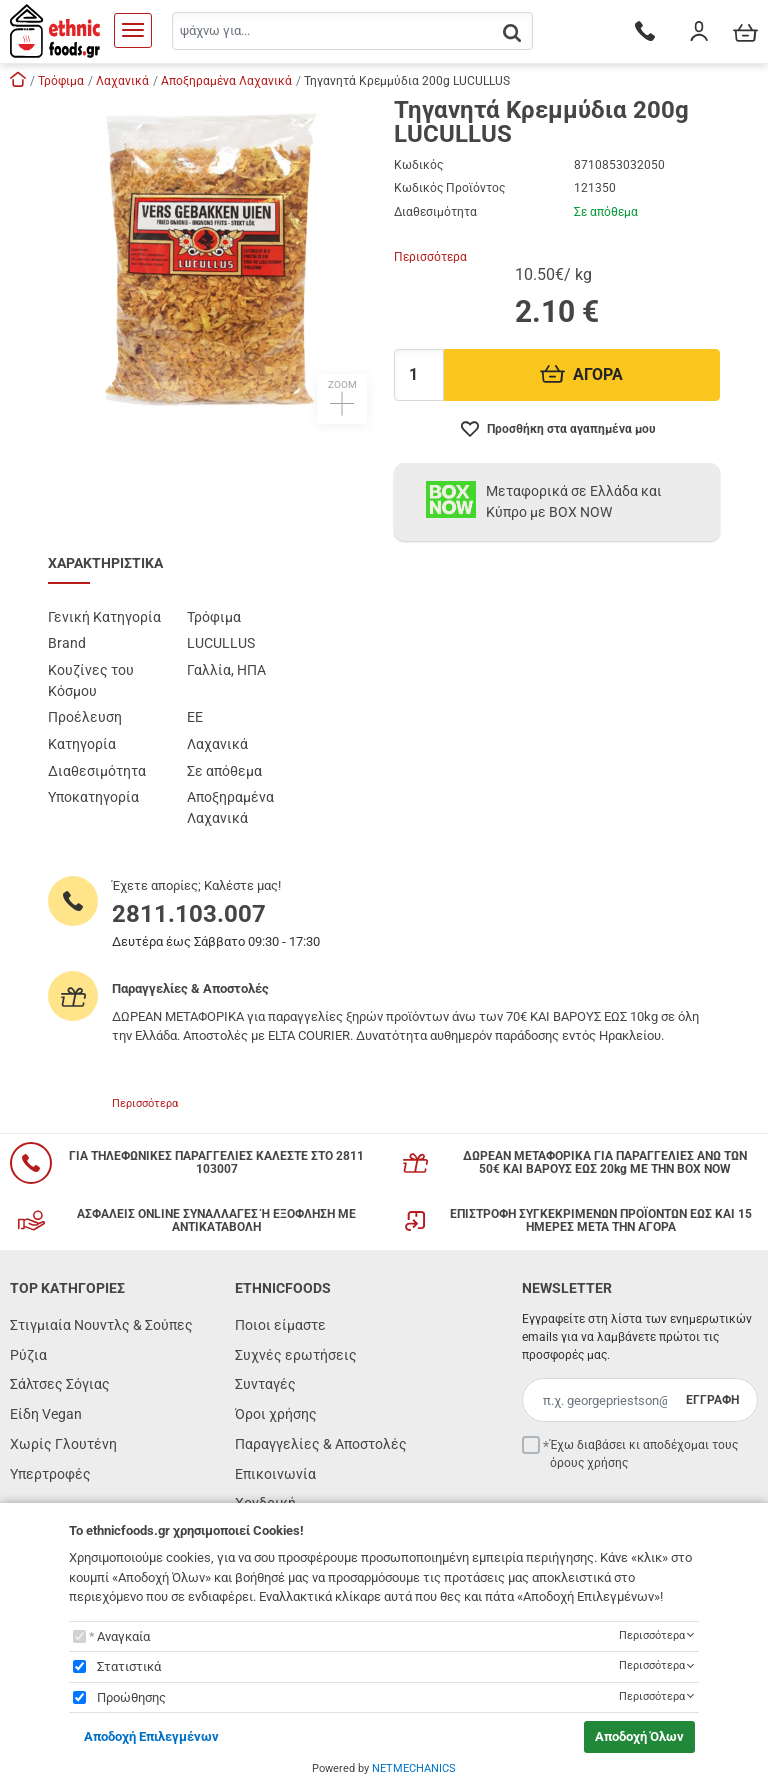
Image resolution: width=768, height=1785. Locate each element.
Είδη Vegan (46, 1414)
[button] (211, 261)
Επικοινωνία (275, 1474)
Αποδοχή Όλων (639, 1736)
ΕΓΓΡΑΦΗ (712, 1400)
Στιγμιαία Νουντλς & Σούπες (101, 1325)
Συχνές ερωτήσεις (296, 1355)
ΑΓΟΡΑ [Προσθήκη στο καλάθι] (581, 374)
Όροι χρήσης (276, 1414)
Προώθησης (131, 1697)
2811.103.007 (189, 914)
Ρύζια (28, 1355)
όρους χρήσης (589, 1463)
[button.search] (512, 32)
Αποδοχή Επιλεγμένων (151, 1736)
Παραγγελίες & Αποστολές (321, 1444)
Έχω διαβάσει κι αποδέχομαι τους (644, 1454)
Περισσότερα (430, 257)
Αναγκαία (123, 1636)
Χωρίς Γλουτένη (63, 1444)
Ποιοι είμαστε (280, 1325)
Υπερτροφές (50, 1474)
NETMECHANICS (414, 1768)
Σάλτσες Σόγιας (60, 1384)
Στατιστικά (129, 1666)
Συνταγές (265, 1384)
